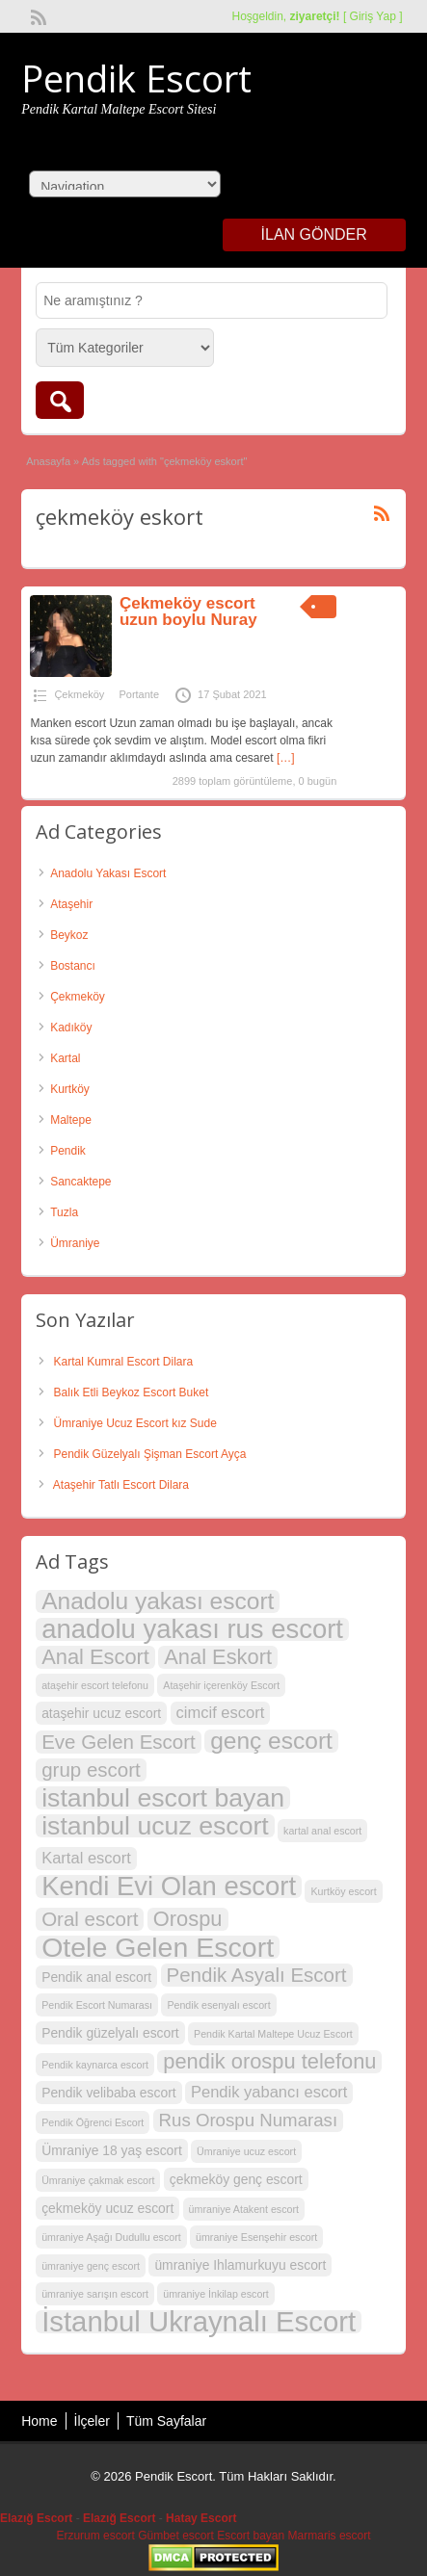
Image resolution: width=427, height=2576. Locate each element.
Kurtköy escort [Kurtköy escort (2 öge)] (343, 1891)
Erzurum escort (95, 2535)
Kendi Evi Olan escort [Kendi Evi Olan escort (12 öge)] (168, 1886)
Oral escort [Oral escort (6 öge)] (89, 1919)
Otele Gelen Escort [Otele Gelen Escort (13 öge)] (157, 1947)
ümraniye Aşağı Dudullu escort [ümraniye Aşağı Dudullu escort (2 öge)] (111, 2237)
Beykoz (69, 935)
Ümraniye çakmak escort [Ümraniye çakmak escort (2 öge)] (97, 2180)
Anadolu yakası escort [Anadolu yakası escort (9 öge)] (157, 1601)
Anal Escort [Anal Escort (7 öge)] (95, 1657)
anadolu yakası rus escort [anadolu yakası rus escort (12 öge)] (192, 1629)
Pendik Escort (136, 78)
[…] (286, 758)
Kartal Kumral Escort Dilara (124, 1361)
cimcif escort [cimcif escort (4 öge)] (220, 1713)
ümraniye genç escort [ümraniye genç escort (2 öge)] (90, 2266)
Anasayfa (48, 461)
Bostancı (72, 966)
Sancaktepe (80, 1181)
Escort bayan (250, 2535)
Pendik (68, 1151)
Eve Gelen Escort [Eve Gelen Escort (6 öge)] (118, 1741)
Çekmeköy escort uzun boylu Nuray (188, 611)
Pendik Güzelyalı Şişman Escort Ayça (150, 1454)
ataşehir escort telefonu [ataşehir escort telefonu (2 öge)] (94, 1685)
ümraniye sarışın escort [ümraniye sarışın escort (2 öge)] (94, 2294)
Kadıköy (71, 1027)
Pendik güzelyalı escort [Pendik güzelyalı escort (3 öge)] (110, 2033)
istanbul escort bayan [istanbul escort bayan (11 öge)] (162, 1797)
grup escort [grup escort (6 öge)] (91, 1769)
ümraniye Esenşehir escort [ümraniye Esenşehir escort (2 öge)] (256, 2237)
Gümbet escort (176, 2535)
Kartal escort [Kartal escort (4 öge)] (86, 1858)
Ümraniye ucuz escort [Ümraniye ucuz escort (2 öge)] (246, 2151)
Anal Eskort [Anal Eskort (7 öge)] (218, 1657)
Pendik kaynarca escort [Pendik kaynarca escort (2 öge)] (94, 2064)
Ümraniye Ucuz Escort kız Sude (135, 1423)
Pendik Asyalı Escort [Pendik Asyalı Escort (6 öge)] (257, 1975)
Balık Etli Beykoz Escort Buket (131, 1392)
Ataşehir (71, 904)
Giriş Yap (373, 16)
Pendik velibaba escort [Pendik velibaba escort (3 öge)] (108, 2092)
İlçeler (92, 2421)
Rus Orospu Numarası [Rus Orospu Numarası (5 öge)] (248, 2120)
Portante (139, 694)
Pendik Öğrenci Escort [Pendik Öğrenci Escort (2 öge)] (92, 2122)
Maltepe (71, 1120)
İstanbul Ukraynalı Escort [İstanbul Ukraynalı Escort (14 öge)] (198, 2321)
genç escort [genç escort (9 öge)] (271, 1741)
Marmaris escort (329, 2535)
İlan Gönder (314, 234)
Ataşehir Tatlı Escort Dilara (121, 1485)
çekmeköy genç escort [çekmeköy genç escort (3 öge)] (236, 2179)
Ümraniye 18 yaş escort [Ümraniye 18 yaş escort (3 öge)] (111, 2150)
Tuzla (64, 1212)
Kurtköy (70, 1089)
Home (39, 2421)
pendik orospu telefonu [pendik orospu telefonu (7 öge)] (269, 2061)
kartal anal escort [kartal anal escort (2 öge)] (322, 1830)
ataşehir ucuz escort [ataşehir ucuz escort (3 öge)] (101, 1713)
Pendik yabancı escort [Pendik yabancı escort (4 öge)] (269, 2092)
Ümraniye (74, 1243)
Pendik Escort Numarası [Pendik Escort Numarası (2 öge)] (96, 2005)
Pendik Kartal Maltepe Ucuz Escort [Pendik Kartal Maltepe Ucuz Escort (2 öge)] (273, 2034)
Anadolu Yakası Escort (108, 873)
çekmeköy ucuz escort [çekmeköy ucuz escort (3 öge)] (107, 2208)
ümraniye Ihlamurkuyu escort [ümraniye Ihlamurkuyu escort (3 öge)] (240, 2265)
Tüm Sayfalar (166, 2421)
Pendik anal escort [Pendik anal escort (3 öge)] (96, 1977)
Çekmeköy (79, 694)
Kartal (65, 1058)
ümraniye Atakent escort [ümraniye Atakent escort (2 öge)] (244, 2209)
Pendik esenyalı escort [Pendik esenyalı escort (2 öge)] (218, 2005)
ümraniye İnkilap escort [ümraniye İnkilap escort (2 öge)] (216, 2294)
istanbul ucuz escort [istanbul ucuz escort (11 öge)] (155, 1825)
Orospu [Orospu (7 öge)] (188, 1919)
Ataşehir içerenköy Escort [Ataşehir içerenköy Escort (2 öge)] (221, 1685)
